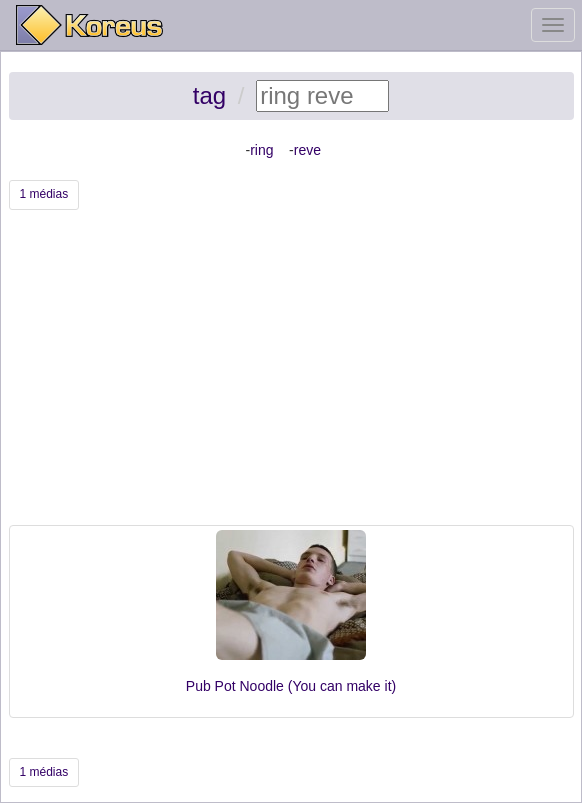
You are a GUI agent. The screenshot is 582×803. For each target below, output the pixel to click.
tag (209, 95)
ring (261, 150)
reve (307, 150)
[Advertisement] (291, 375)
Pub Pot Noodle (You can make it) (291, 686)
